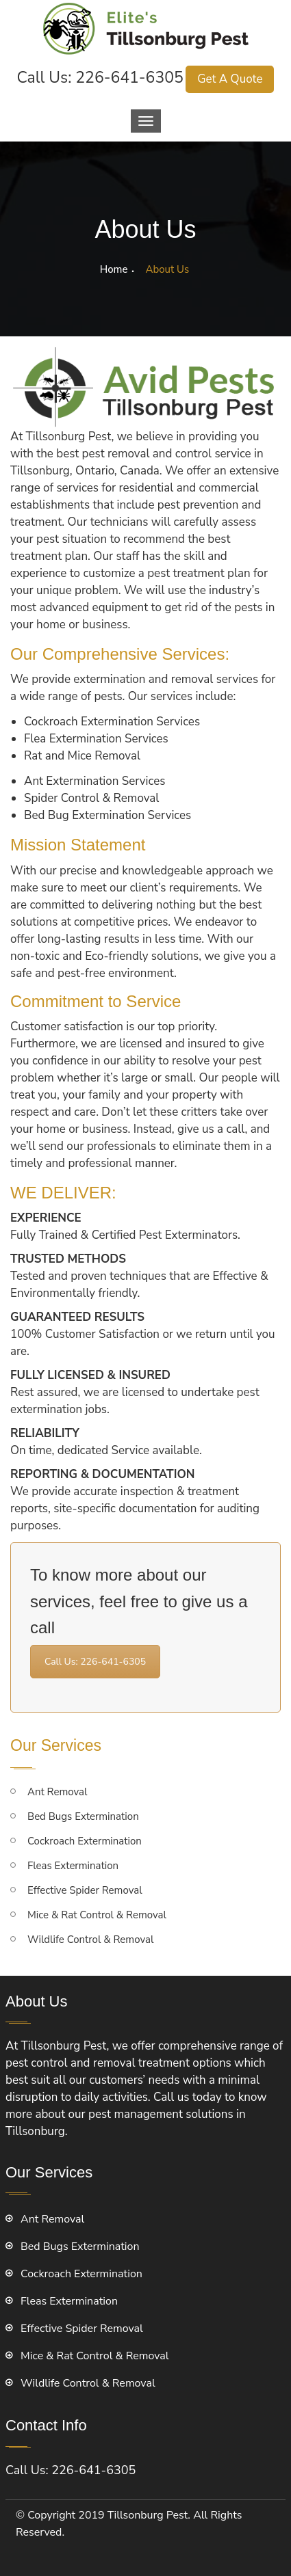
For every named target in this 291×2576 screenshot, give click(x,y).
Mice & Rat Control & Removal (96, 1915)
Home (114, 269)
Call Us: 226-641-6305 (95, 1661)
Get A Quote (229, 79)
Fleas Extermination (72, 1866)
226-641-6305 (129, 77)
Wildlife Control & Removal (90, 1939)
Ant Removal (57, 1792)
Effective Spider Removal (84, 1890)
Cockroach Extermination (84, 1841)
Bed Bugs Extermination (83, 1816)
